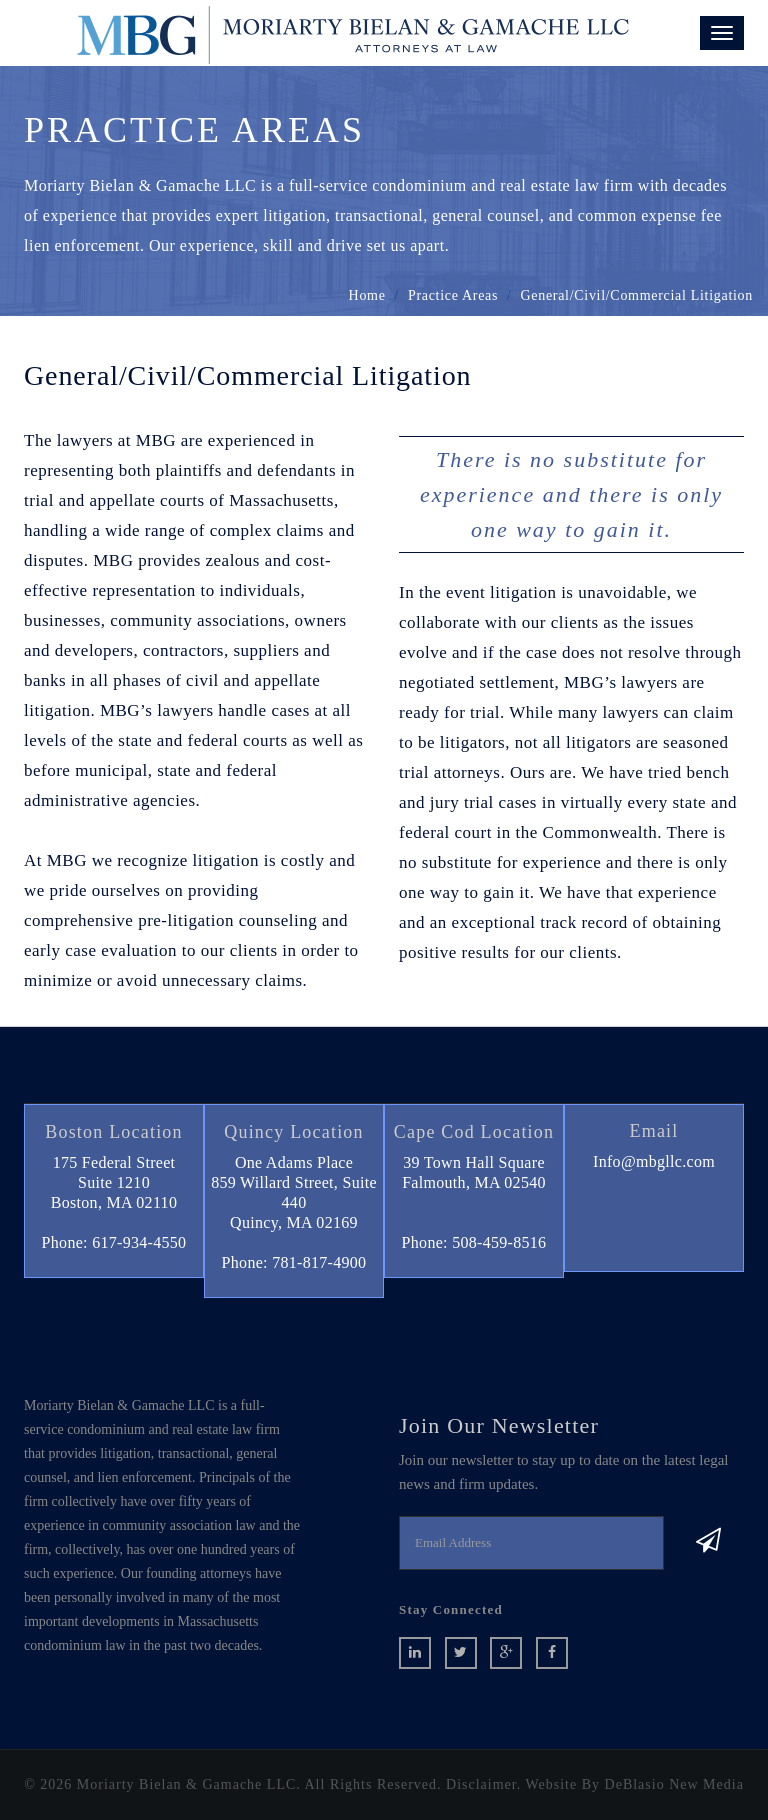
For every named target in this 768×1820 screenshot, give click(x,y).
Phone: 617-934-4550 (114, 1242)
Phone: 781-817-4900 (294, 1262)
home (367, 295)
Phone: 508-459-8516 (474, 1242)
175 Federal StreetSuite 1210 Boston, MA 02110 (114, 1182)
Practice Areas (453, 295)
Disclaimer (481, 1784)
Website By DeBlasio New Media (634, 1784)
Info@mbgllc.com (654, 1161)
